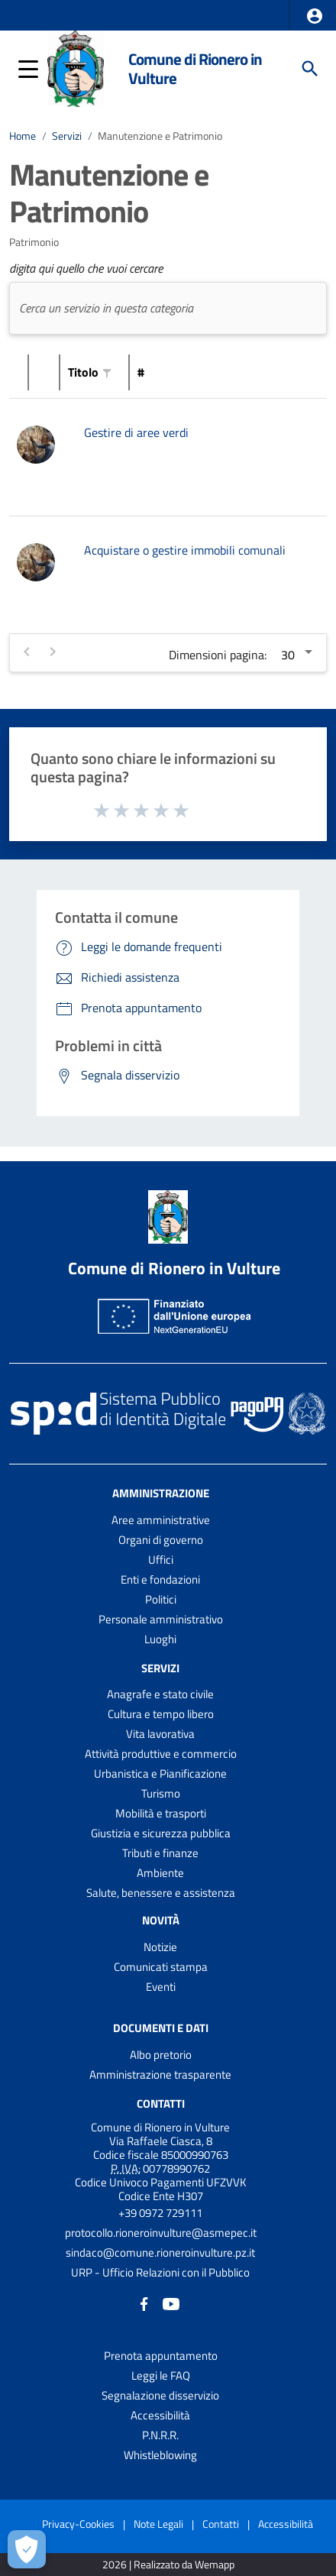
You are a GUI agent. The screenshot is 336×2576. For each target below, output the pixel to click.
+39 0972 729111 (160, 2213)
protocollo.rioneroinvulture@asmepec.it (161, 2232)
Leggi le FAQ (160, 2375)
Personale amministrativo (161, 1619)
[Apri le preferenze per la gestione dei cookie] (27, 2549)
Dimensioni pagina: (218, 655)
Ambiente (160, 1873)
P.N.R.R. (160, 2435)
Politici (160, 1599)
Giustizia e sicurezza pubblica (161, 1833)
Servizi (67, 136)
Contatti (161, 2103)
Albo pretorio (161, 2054)
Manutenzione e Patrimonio (160, 136)
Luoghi (160, 1639)
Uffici (160, 1559)
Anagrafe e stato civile (160, 1694)
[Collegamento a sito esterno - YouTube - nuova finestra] (171, 2303)
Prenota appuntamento (161, 2355)
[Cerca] (310, 69)
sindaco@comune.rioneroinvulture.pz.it (160, 2252)
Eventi (161, 1986)
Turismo (160, 1793)
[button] (314, 16)
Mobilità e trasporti (160, 1813)
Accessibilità (160, 2415)
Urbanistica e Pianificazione (160, 1773)
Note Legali (158, 2524)
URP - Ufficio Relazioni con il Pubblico (160, 2272)
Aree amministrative (160, 1520)
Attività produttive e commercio (161, 1753)
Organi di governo (160, 1540)
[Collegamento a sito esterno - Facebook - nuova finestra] (144, 2303)
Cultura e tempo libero (161, 1714)
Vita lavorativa (160, 1734)
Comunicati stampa (161, 1967)
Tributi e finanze (160, 1853)
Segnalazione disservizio (160, 2395)
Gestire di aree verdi (136, 432)
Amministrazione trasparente (160, 2074)
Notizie (160, 1947)
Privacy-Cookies (78, 2524)
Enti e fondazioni (160, 1579)
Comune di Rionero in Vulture (195, 68)
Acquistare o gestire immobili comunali (185, 550)
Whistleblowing (160, 2455)
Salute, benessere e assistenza (160, 1892)
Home (22, 136)
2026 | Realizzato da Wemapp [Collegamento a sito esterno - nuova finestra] (168, 2564)
